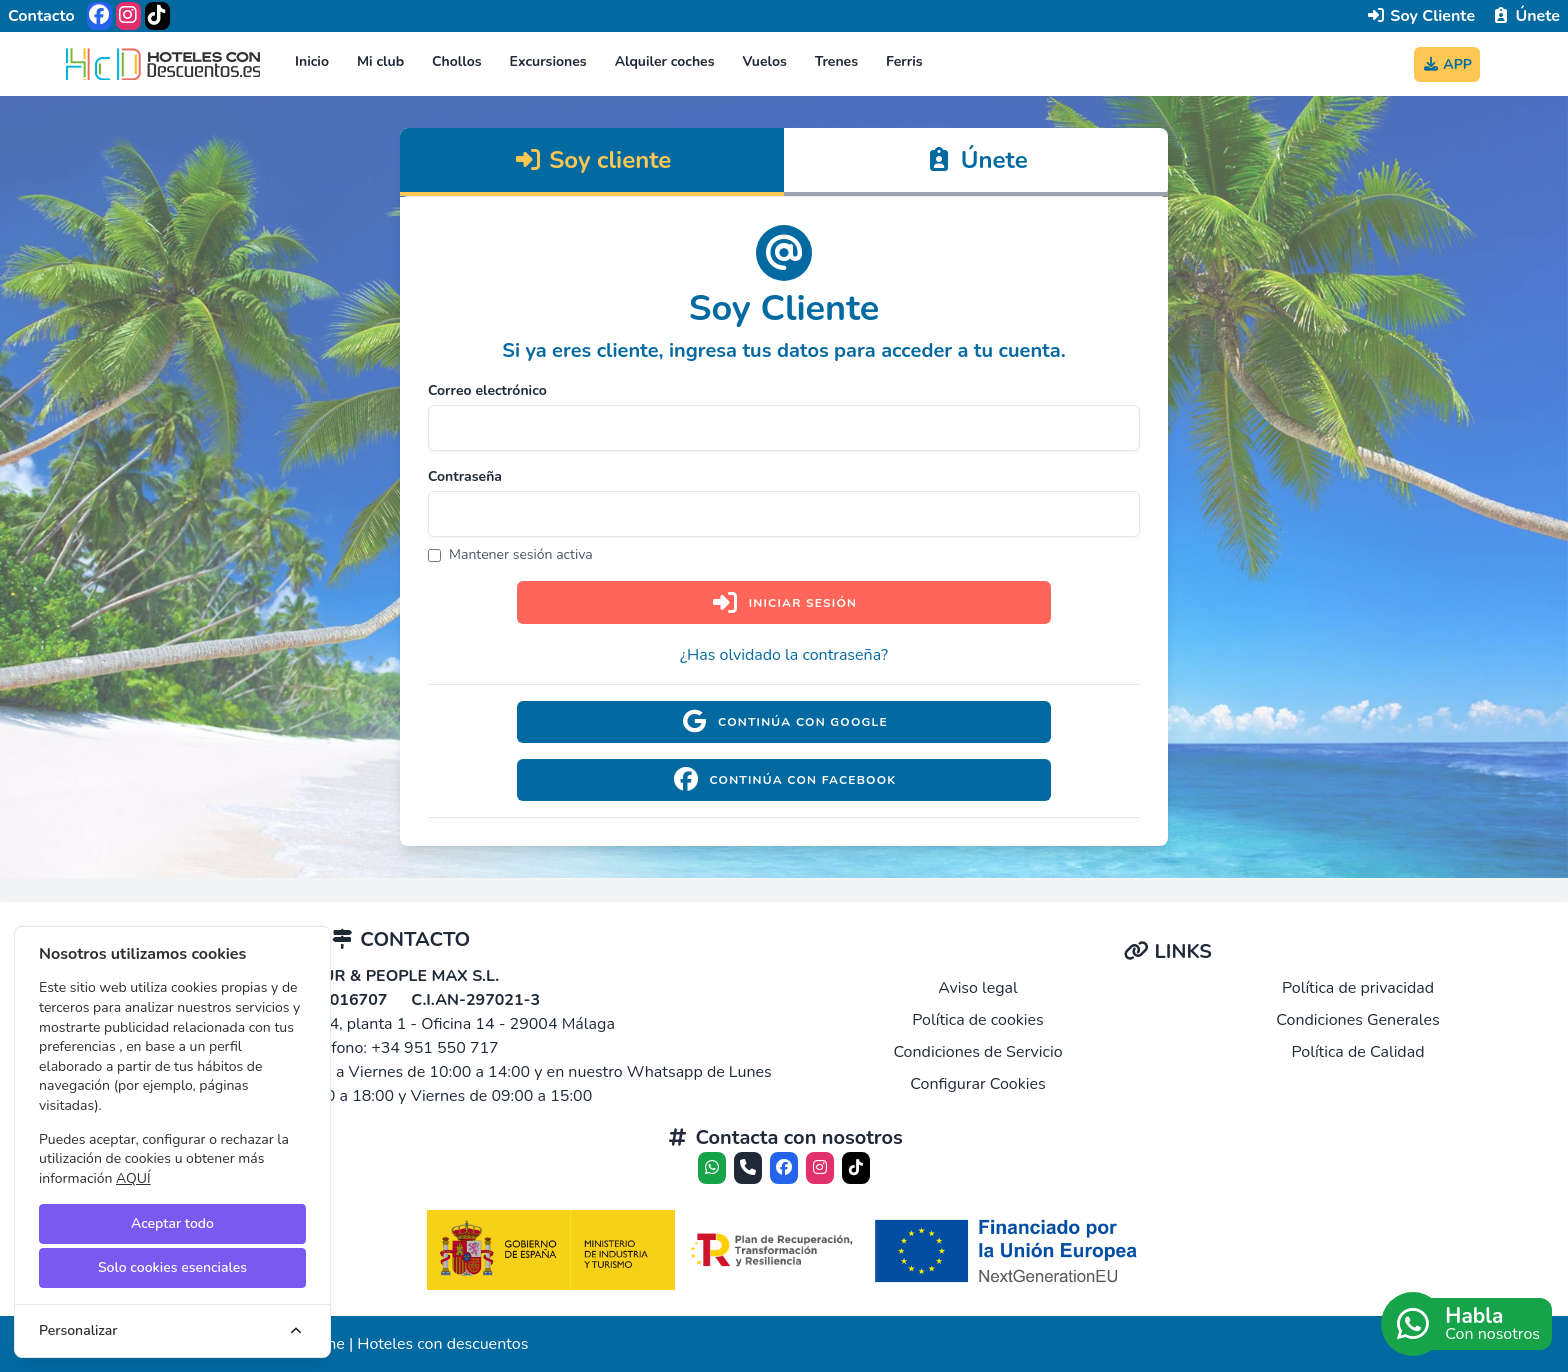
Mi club (380, 61)
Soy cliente (592, 160)
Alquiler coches (665, 61)
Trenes (836, 61)
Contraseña (465, 476)
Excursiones (548, 61)
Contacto (41, 16)
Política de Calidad (1357, 1052)
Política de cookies (977, 1020)
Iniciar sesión (784, 602)
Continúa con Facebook (783, 780)
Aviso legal (978, 988)
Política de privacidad (1358, 988)
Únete (1525, 16)
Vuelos (765, 61)
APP (1447, 64)
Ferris (904, 61)
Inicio (312, 61)
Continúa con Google (784, 722)
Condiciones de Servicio (977, 1052)
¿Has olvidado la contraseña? (784, 655)
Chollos (457, 61)
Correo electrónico (487, 390)
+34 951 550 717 (435, 1048)
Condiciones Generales (1357, 1020)
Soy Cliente (1420, 16)
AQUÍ (133, 1178)
